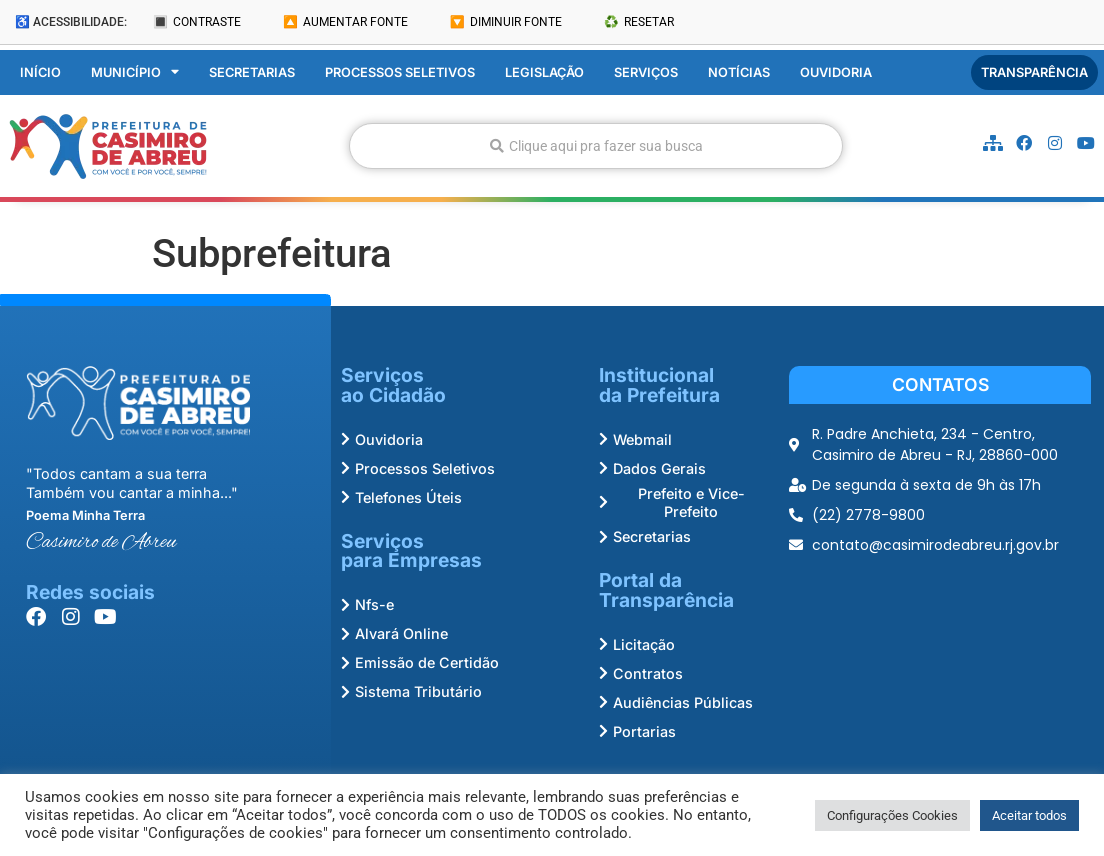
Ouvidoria (836, 72)
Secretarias (252, 72)
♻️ (639, 22)
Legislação (544, 72)
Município (135, 73)
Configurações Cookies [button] (892, 815)
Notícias (739, 72)
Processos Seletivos (400, 72)
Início (40, 72)
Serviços (646, 72)
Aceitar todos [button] (1029, 815)
